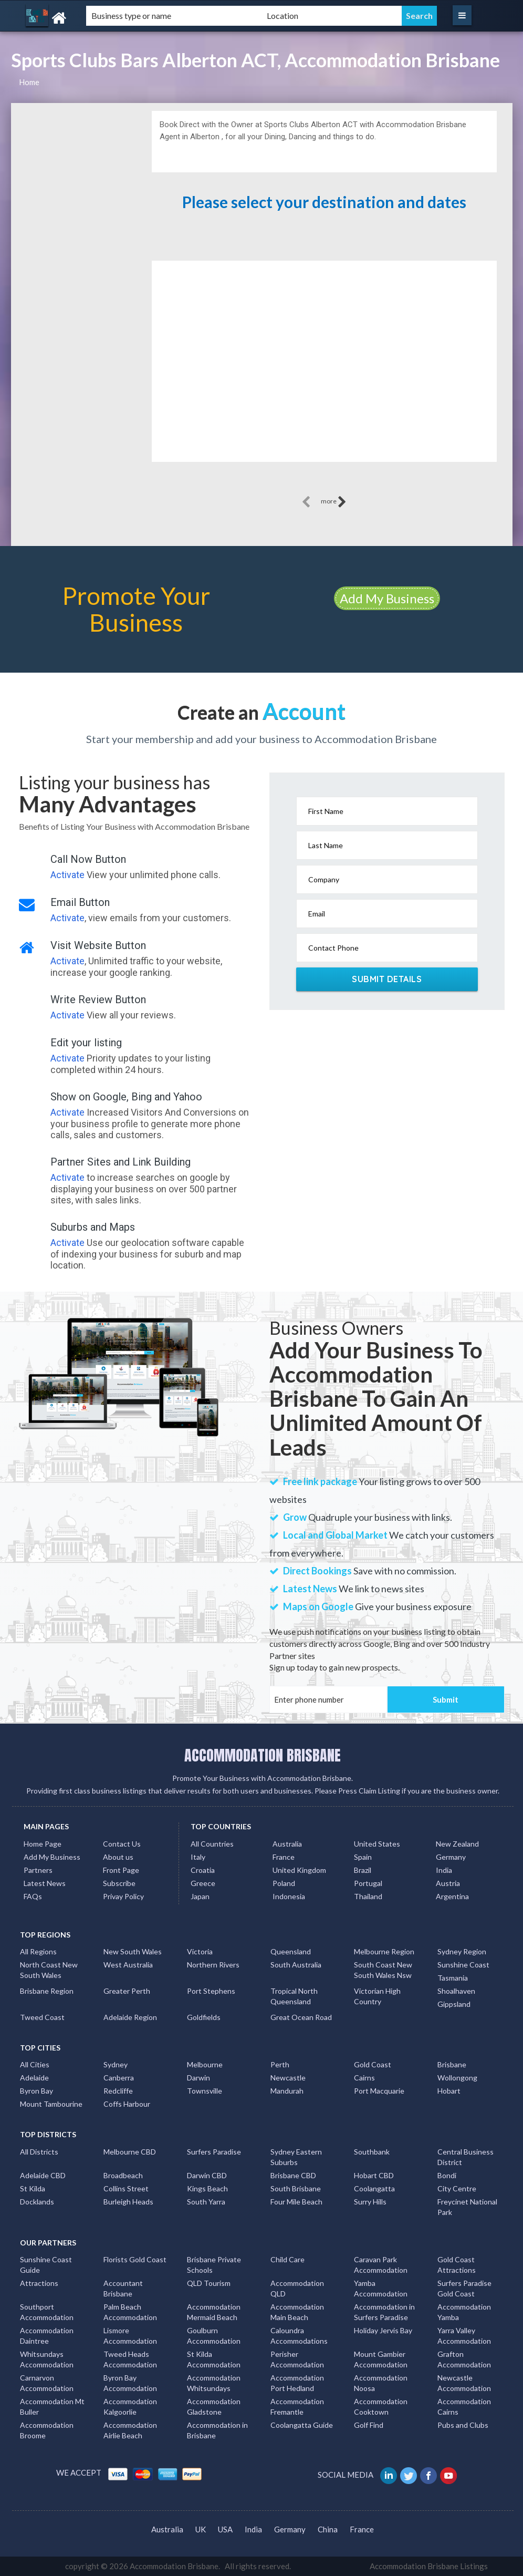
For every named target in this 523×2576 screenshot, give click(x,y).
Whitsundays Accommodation (47, 2359)
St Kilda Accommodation (213, 2359)
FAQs (33, 1896)
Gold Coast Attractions (456, 2264)
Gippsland (453, 2004)
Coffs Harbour (126, 2103)
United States (377, 1843)
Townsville (204, 2090)
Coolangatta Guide (301, 2424)
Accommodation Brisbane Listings (429, 2566)
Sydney (115, 2064)
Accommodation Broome (47, 2430)
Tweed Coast (42, 2017)
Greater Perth (126, 1990)
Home (29, 82)
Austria (448, 1883)
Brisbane (451, 2064)
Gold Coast (372, 2064)
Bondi (446, 2175)
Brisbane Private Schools (214, 2264)
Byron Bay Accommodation (130, 2383)
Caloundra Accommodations (299, 2335)
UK (200, 2529)
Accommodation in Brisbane (217, 2430)
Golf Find (368, 2424)
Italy (198, 1856)
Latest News (45, 1883)
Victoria (200, 1951)
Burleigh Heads (128, 2201)
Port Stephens (211, 1990)
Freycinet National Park (467, 2207)
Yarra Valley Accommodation (464, 2335)
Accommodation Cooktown (380, 2406)
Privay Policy (123, 1896)
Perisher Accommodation (297, 2359)
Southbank (372, 2151)
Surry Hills (370, 2201)
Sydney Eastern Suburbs (296, 2157)
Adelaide (34, 2077)
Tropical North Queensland (294, 1996)
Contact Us (122, 1843)
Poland (284, 1883)
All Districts (39, 2151)
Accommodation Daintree (47, 2335)
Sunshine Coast (463, 1964)
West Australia (128, 1964)
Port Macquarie (379, 2090)
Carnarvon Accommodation (47, 2383)
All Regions (38, 1951)
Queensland (290, 1951)
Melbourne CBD (129, 2151)
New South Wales (132, 1951)
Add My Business (387, 598)
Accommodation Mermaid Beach (213, 2312)
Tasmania (452, 1977)
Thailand (368, 1896)
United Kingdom (299, 1870)
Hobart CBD (374, 2175)
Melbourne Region (384, 1951)
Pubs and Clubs (462, 2424)
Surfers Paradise (214, 2151)
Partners (38, 1870)
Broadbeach (123, 2175)
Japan (200, 1896)
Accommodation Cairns (464, 2406)
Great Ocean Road (301, 2017)
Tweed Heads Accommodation (130, 2359)
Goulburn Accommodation (213, 2335)
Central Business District (465, 2157)
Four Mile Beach (296, 2201)
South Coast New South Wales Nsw (383, 1970)
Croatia (203, 1870)
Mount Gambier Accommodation (380, 2359)
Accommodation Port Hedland (297, 2383)
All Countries (212, 1843)
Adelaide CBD (43, 2175)
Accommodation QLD (297, 2288)
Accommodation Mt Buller (52, 2406)
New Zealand (457, 1843)
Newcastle (288, 2077)
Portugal (368, 1883)
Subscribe (119, 1883)
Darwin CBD (207, 2175)
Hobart (449, 2090)
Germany (451, 1856)
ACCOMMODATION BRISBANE (262, 1755)
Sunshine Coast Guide (46, 2264)
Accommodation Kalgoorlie (130, 2406)
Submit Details (387, 979)
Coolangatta (374, 2188)
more (334, 502)
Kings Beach (207, 2188)
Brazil (362, 1870)
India (444, 1870)
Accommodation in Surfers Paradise (384, 2312)
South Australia (295, 1964)
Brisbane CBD (293, 2175)
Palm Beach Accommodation (130, 2312)
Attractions (39, 2283)
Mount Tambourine (51, 2103)
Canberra (118, 2077)
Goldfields (204, 2017)
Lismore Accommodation (130, 2335)
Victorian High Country (377, 1996)
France (284, 1856)
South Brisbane (295, 2188)
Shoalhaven (456, 1990)
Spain (363, 1856)
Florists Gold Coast (134, 2259)
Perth (279, 2064)
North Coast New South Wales (49, 1970)
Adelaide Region (130, 2017)
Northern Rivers (213, 1964)
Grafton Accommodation (464, 2359)
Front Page (121, 1870)
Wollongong (457, 2077)
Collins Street (126, 2188)
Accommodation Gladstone (213, 2406)
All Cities (34, 2064)
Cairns (364, 2077)
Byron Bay (36, 2090)
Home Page (42, 1843)
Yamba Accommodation (380, 2288)
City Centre (456, 2188)
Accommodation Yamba (464, 2312)
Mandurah (287, 2090)
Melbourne (205, 2064)
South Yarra (206, 2201)
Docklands (37, 2201)
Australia (287, 1843)
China (328, 2529)
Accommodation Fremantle (297, 2406)
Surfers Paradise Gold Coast (464, 2288)
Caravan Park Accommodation (380, 2264)
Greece (203, 1883)
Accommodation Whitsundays (213, 2383)
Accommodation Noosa (380, 2383)
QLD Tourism (209, 2283)
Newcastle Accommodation (464, 2383)
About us (118, 1856)
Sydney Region (461, 1951)
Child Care (287, 2259)
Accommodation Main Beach (297, 2312)
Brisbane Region (47, 1990)
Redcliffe (118, 2090)
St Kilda (32, 2188)
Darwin (198, 2077)
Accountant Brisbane (123, 2288)
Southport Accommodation (47, 2312)
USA (225, 2529)
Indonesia (289, 1896)
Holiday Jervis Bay (383, 2330)
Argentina (452, 1896)
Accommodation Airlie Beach (130, 2430)
